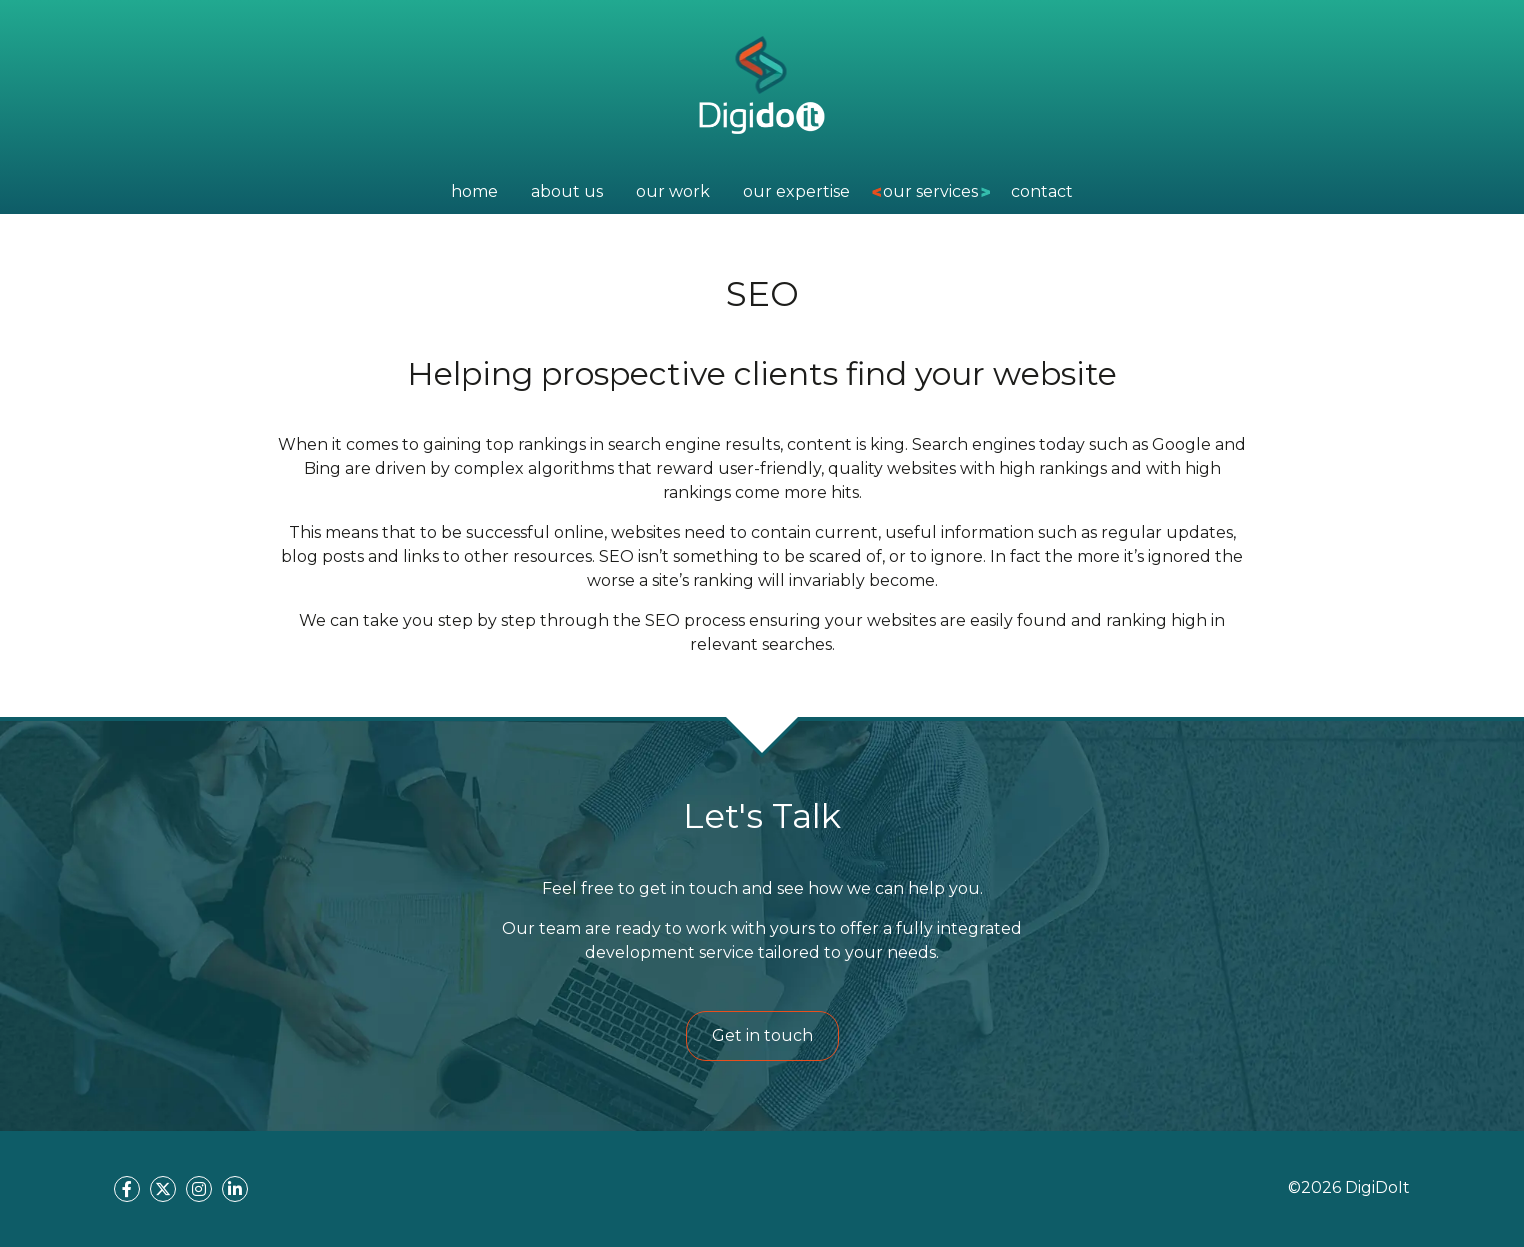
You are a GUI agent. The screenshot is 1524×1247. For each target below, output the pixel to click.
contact (1042, 191)
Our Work (673, 191)
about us (567, 191)
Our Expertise (796, 191)
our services (930, 191)
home (474, 191)
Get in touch (762, 1035)
